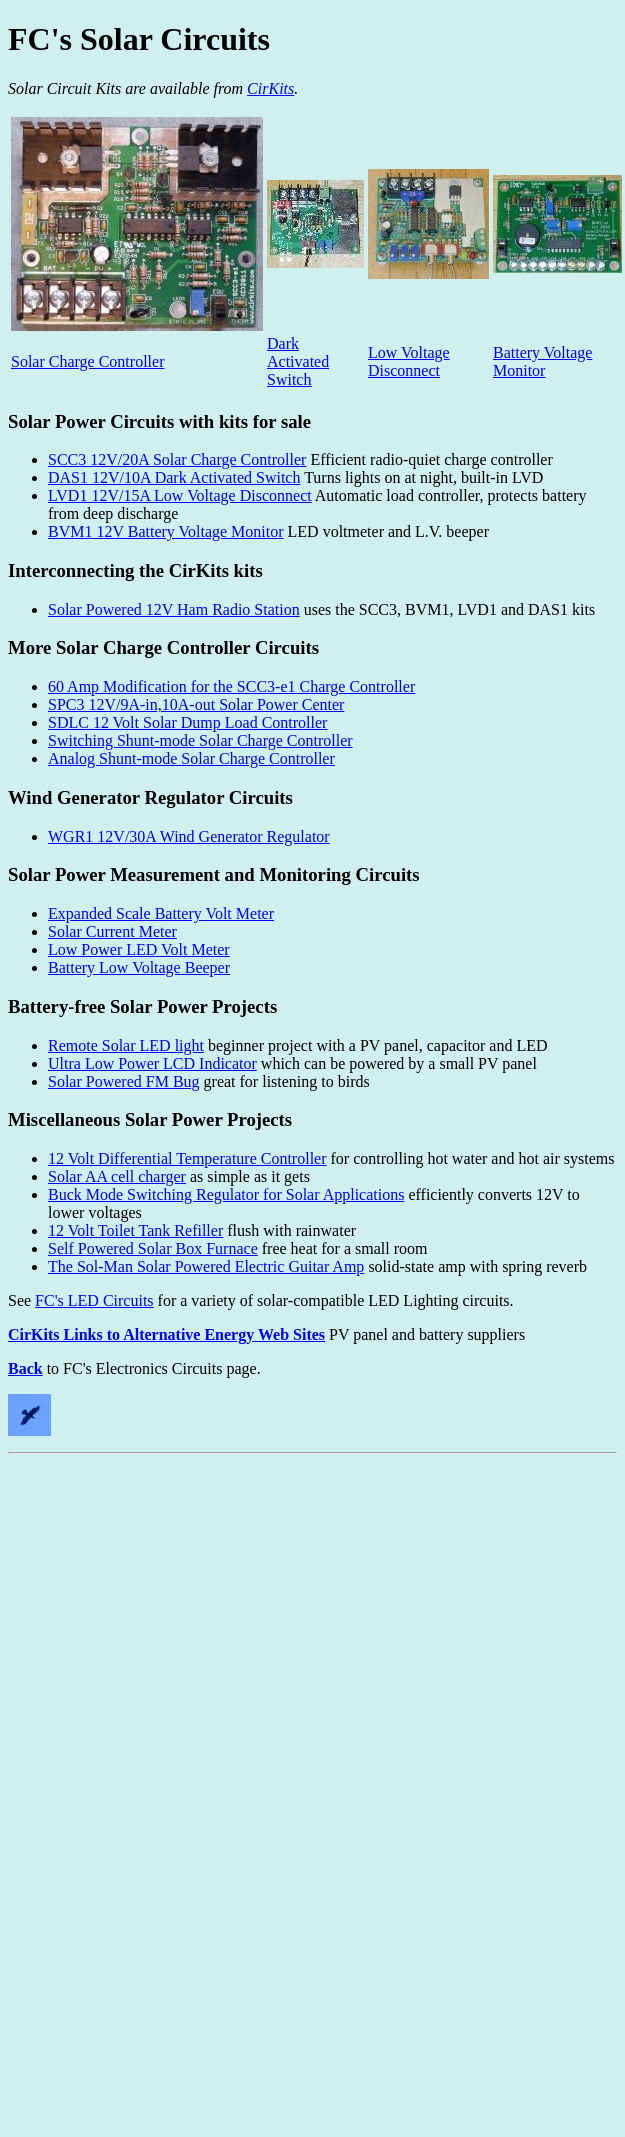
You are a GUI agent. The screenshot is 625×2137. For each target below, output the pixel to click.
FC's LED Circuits (94, 1300)
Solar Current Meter (112, 931)
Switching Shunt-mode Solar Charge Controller (200, 740)
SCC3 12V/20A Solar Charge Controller (177, 459)
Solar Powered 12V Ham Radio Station (174, 609)
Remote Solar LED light (126, 1045)
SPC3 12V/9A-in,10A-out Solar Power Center (196, 704)
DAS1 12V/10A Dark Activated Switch (174, 477)
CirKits (270, 88)
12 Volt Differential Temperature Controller (187, 1158)
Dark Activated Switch (298, 361)
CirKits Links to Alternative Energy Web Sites (166, 1334)
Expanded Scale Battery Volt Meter (161, 913)
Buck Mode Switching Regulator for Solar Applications (226, 1194)
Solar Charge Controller (87, 361)
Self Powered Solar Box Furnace (153, 1248)
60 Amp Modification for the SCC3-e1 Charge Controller (231, 686)
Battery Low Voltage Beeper (139, 967)
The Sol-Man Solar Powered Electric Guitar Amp (206, 1266)
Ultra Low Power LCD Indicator (152, 1063)
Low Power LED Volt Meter (139, 949)
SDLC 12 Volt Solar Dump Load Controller (187, 722)
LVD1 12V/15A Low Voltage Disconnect (180, 495)
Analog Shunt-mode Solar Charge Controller (191, 758)
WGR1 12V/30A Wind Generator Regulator (189, 836)
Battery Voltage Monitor (542, 361)
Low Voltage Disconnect (409, 361)
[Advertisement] (187, 1649)
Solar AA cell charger (117, 1176)
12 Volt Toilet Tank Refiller (135, 1230)
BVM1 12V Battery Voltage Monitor (166, 531)
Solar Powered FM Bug (124, 1081)
